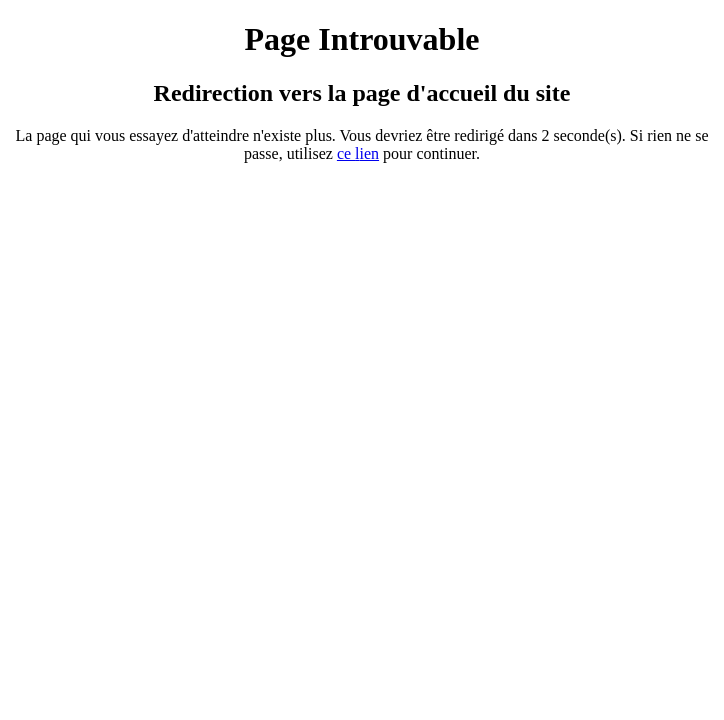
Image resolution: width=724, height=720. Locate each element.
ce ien (358, 153)
